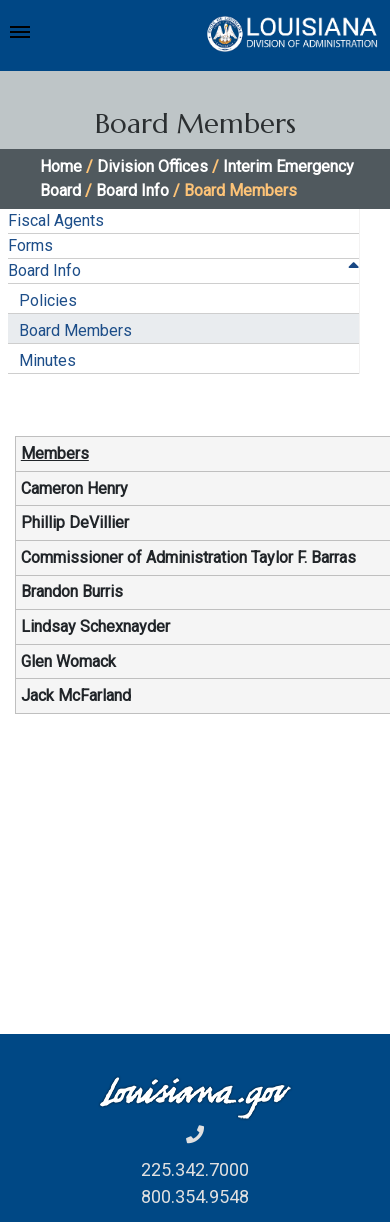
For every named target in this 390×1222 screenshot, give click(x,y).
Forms (30, 245)
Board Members (75, 330)
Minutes (47, 360)
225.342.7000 (195, 1169)
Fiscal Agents (56, 220)
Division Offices (152, 166)
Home (61, 166)
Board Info (132, 190)
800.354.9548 (195, 1196)
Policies (48, 300)
